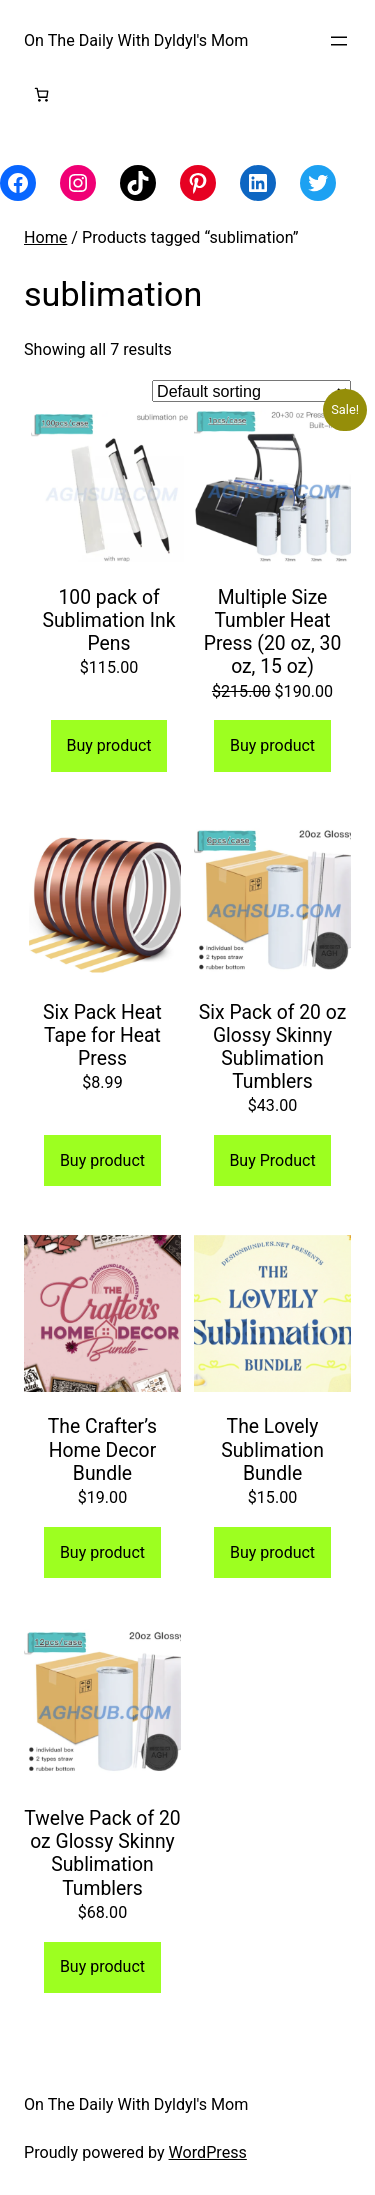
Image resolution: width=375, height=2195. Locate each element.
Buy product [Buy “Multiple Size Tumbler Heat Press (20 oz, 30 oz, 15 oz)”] (272, 745)
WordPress (208, 2152)
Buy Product (272, 1160)
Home (45, 237)
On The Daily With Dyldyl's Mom (136, 40)
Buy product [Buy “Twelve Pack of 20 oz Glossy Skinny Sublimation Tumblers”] (102, 1966)
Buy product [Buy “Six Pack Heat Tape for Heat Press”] (102, 1160)
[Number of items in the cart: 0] (41, 94)
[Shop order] (251, 391)
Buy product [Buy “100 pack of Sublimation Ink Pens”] (108, 745)
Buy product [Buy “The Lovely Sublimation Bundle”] (272, 1552)
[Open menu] (339, 41)
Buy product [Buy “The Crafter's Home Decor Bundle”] (102, 1552)
